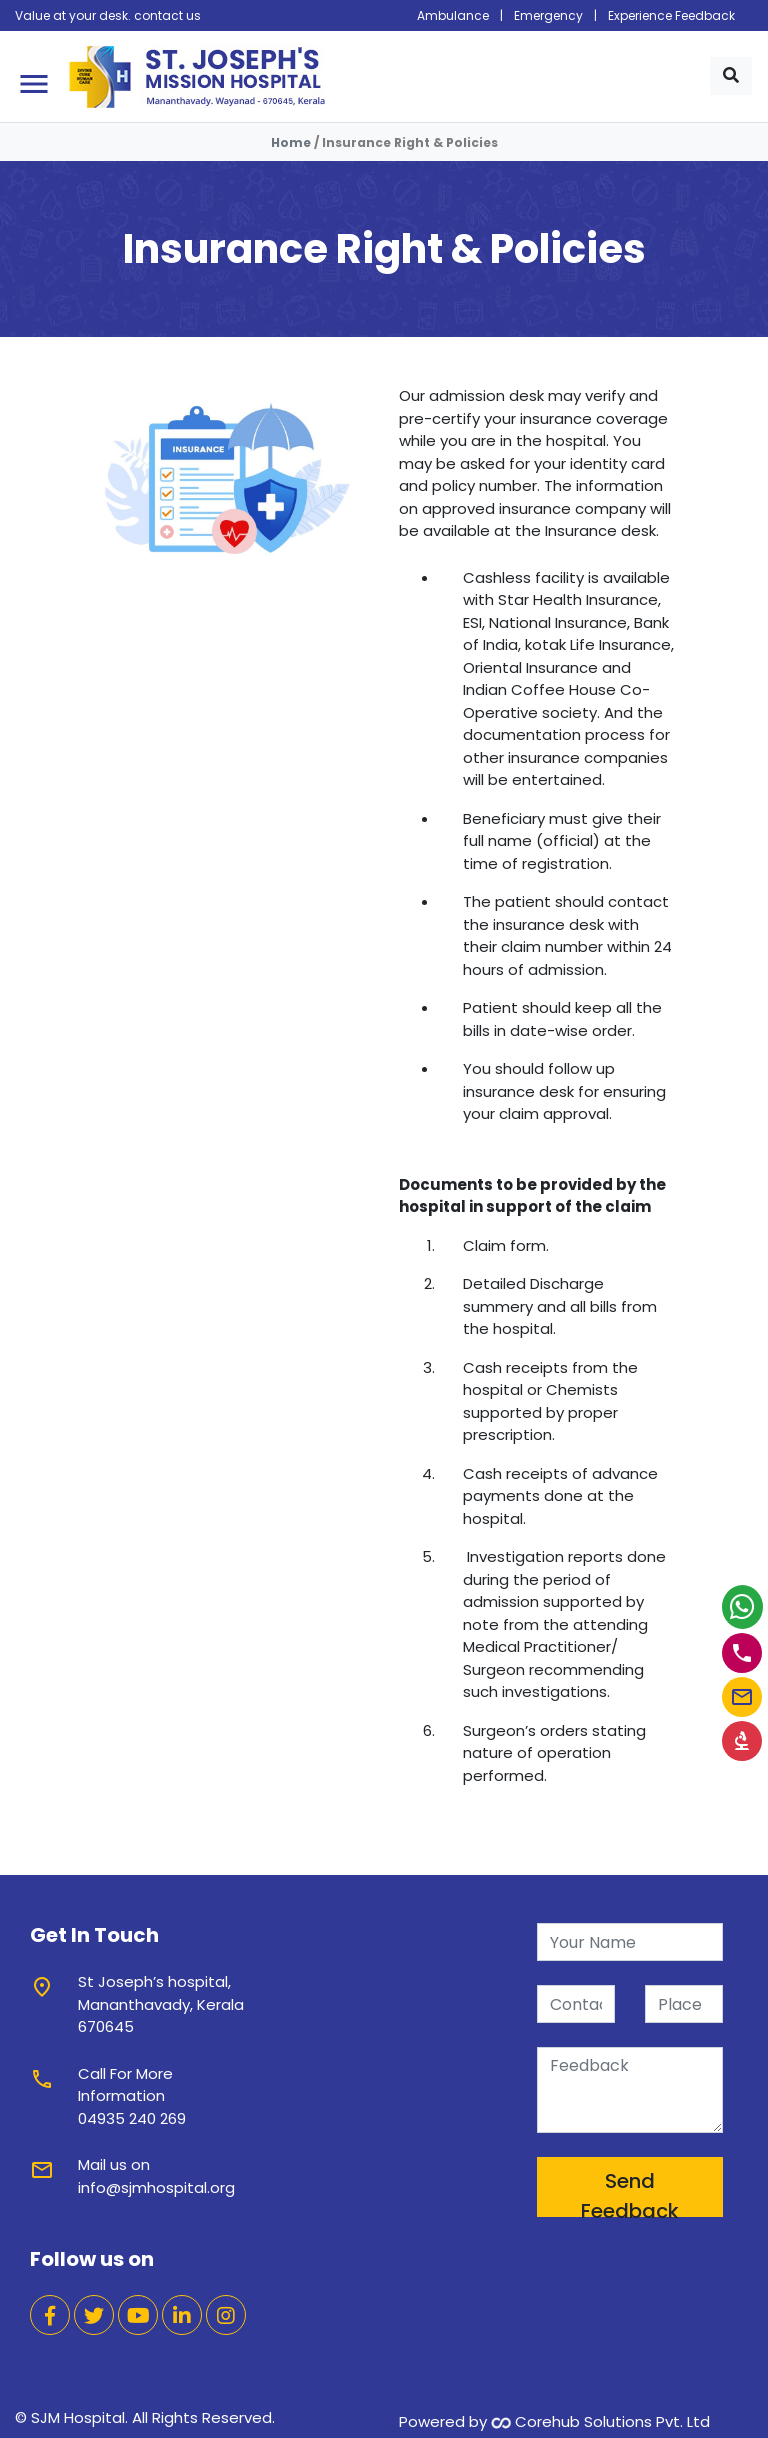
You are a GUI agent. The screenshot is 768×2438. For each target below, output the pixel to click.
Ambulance (453, 15)
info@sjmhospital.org (156, 2187)
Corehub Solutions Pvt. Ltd (600, 2421)
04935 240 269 (132, 2118)
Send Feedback (630, 2192)
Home (291, 142)
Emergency (548, 15)
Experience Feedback (671, 15)
